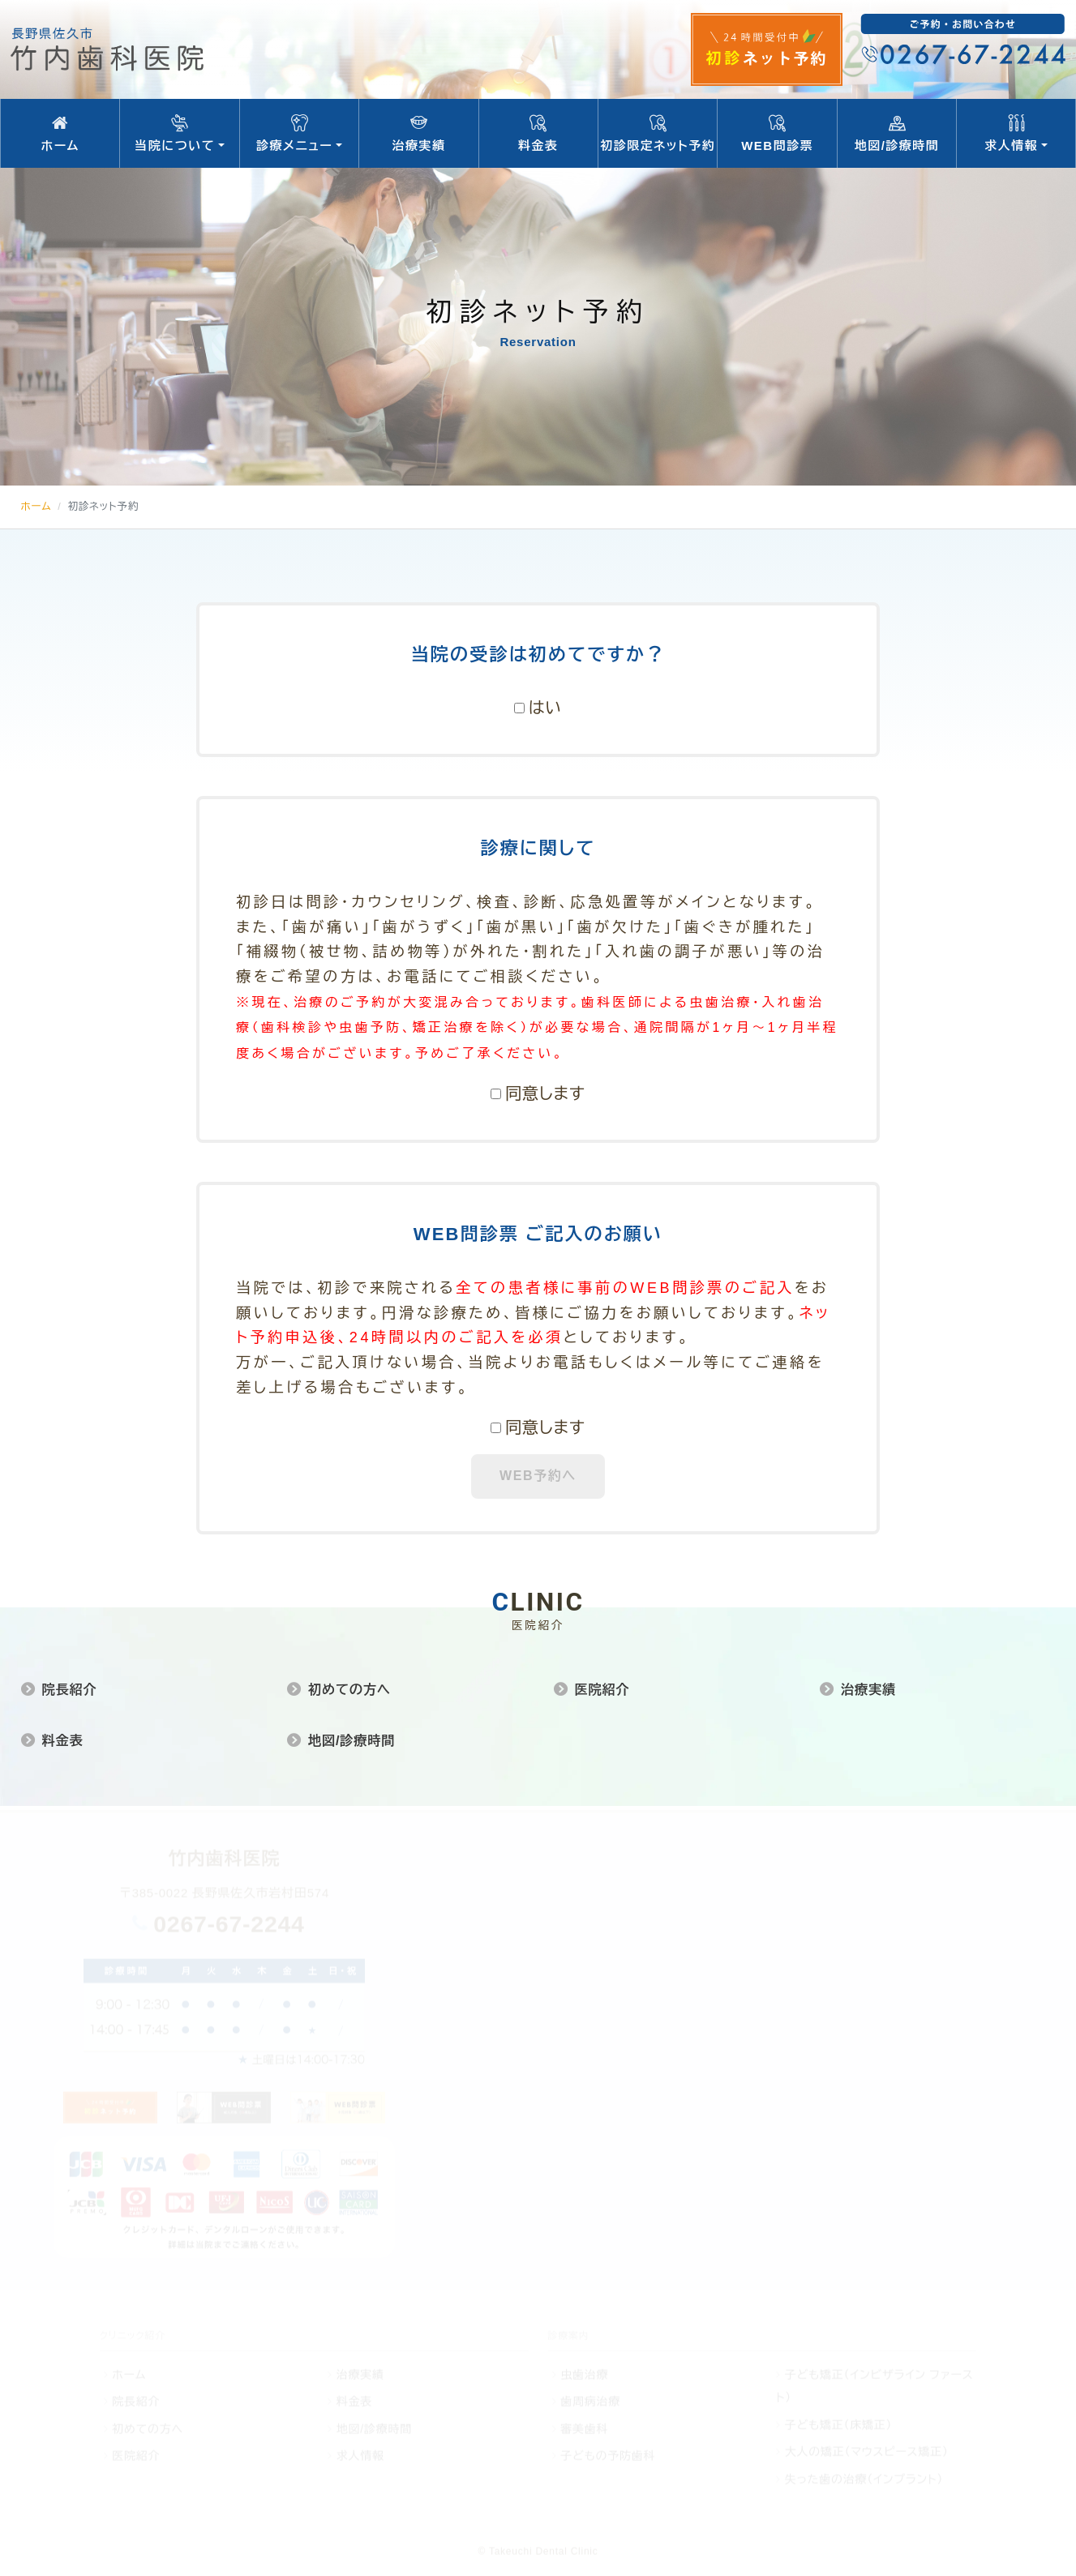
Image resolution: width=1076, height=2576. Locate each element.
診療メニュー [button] (299, 133)
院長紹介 (68, 1689)
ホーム (60, 133)
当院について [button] (179, 133)
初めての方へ (349, 1689)
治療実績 (418, 133)
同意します (545, 1093)
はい (545, 708)
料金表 (538, 133)
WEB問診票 (777, 133)
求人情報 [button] (1016, 133)
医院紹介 (602, 1689)
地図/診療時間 (897, 133)
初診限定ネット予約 (657, 133)
